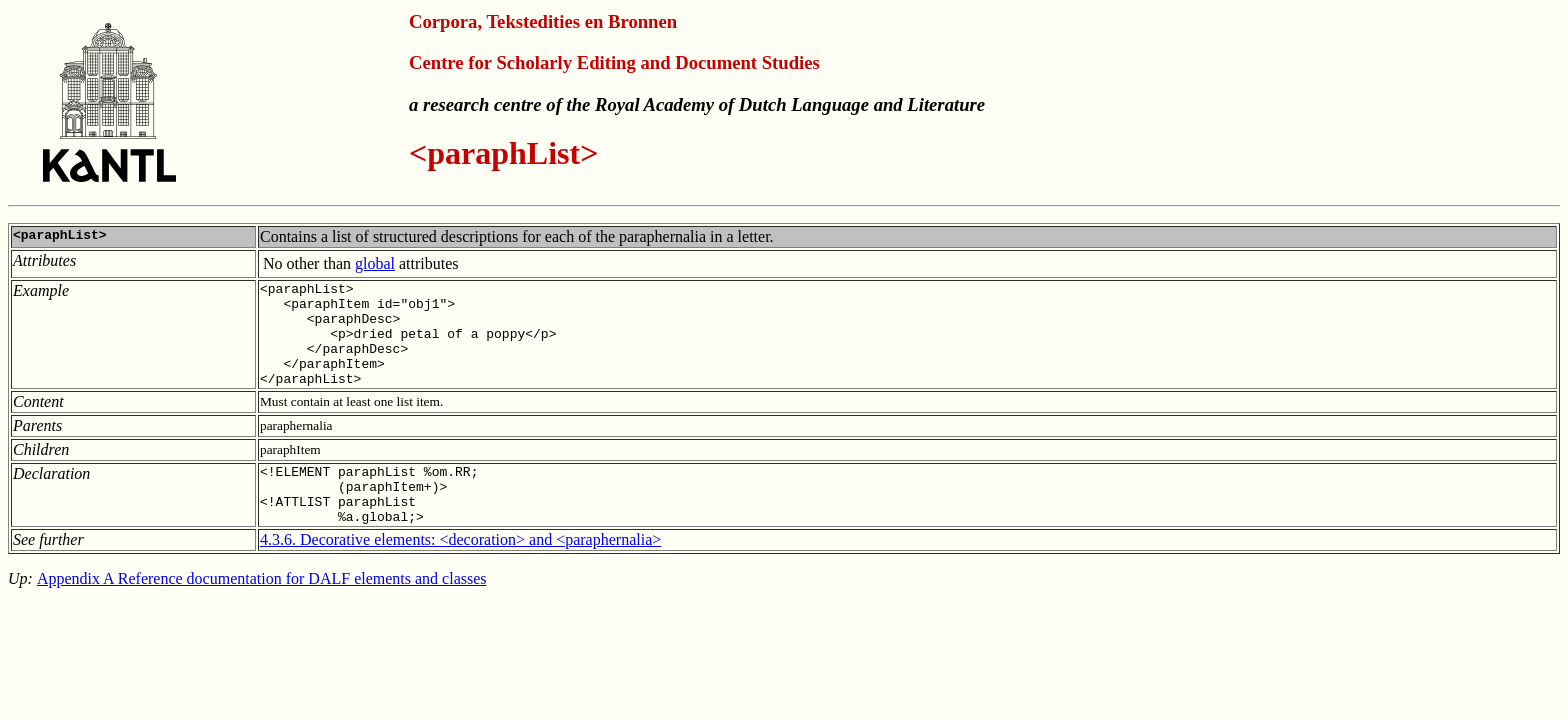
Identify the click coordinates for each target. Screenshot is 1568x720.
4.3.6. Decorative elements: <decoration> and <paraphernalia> (460, 572)
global (375, 263)
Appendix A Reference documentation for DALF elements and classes (262, 611)
